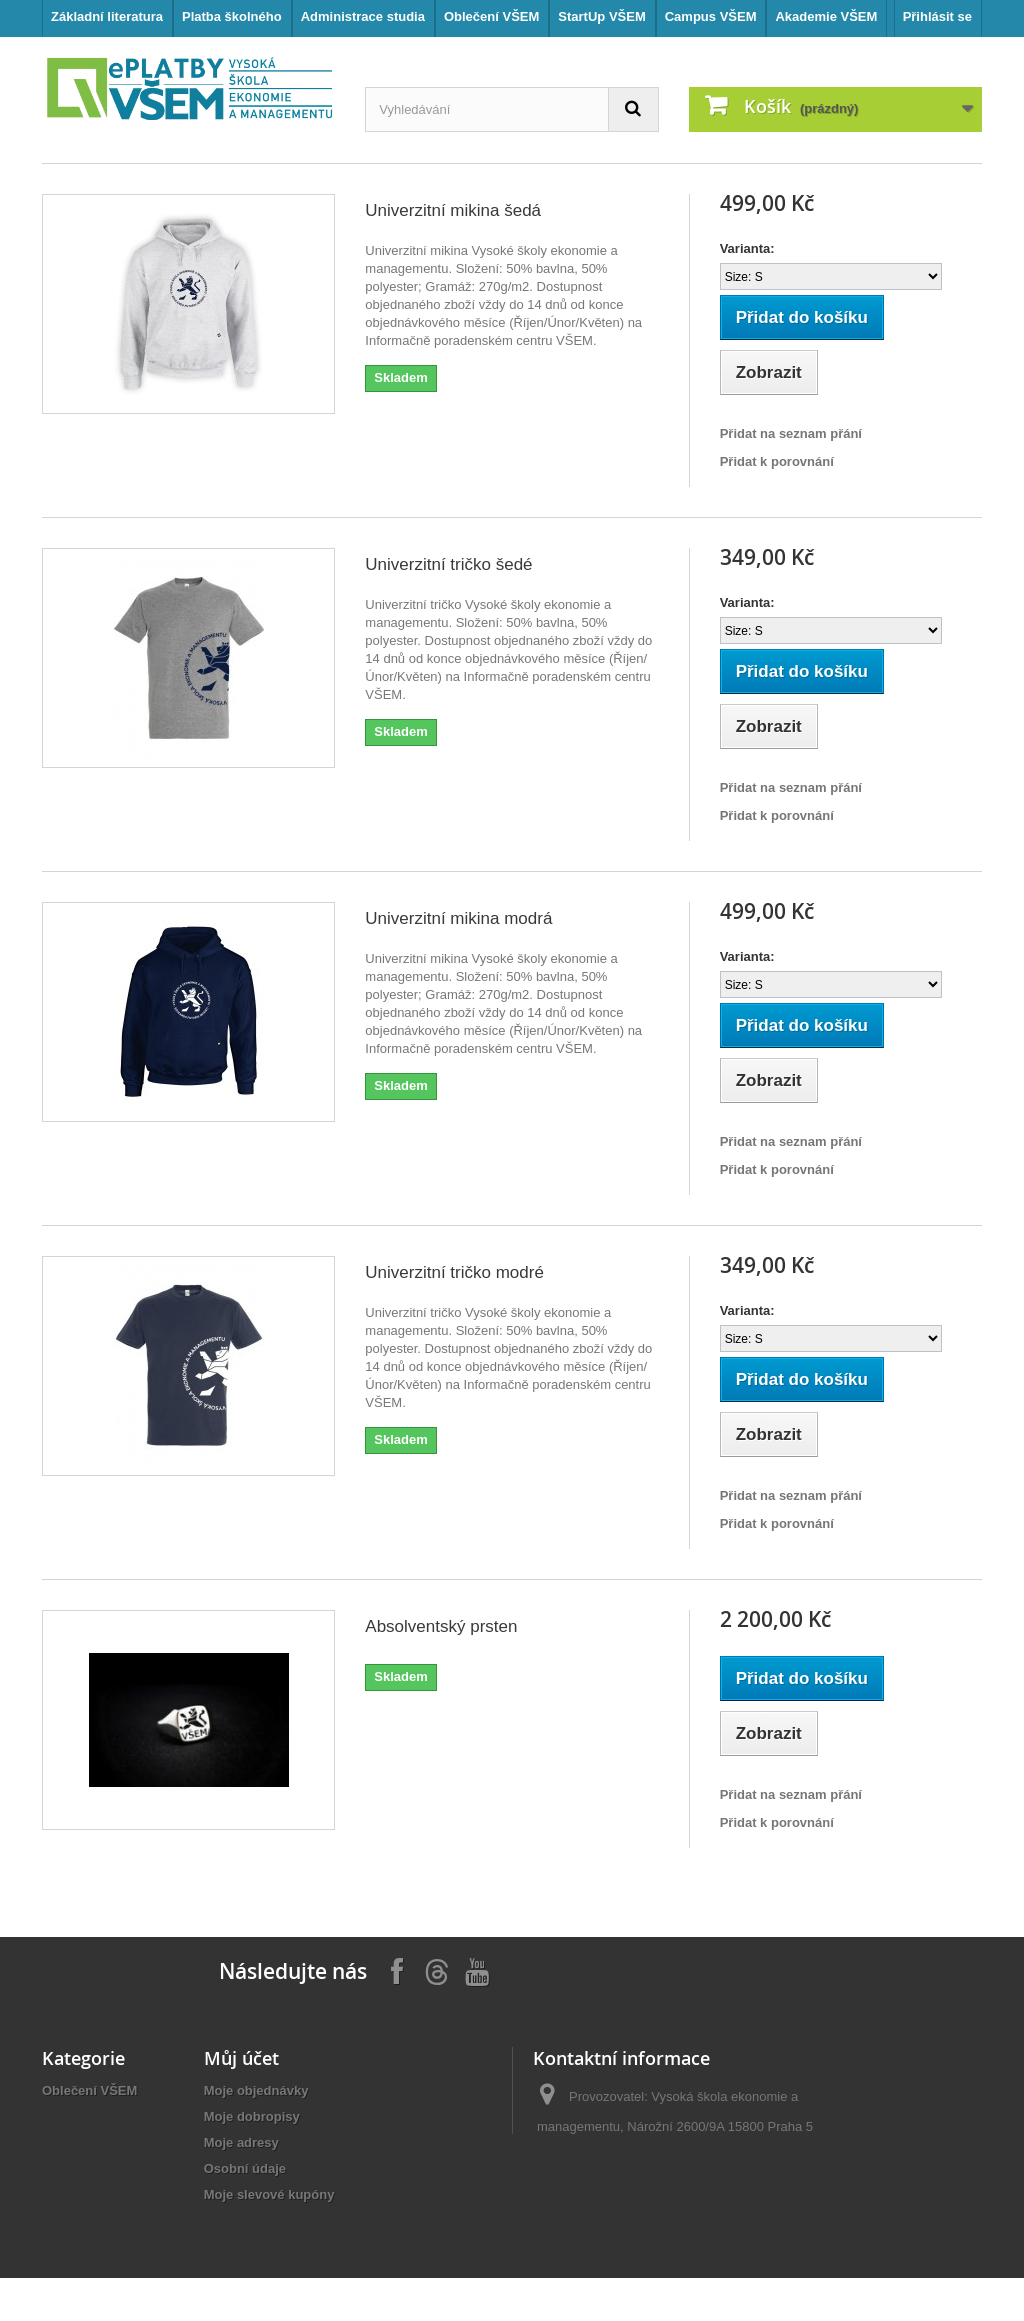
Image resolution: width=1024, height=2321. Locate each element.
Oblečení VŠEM (491, 16)
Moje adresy (241, 2142)
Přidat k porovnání (777, 461)
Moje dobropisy (252, 2116)
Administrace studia (363, 16)
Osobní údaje (245, 2168)
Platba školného (232, 16)
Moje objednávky (256, 2090)
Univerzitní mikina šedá (453, 210)
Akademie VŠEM (826, 16)
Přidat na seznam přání (791, 433)
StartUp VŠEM (601, 16)
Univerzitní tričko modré (454, 1272)
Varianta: (747, 248)
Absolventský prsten (441, 1626)
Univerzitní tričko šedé (448, 564)
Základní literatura (107, 16)
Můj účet (241, 2058)
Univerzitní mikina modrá (458, 918)
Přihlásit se (937, 16)
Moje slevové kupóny (269, 2194)
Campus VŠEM (711, 16)
